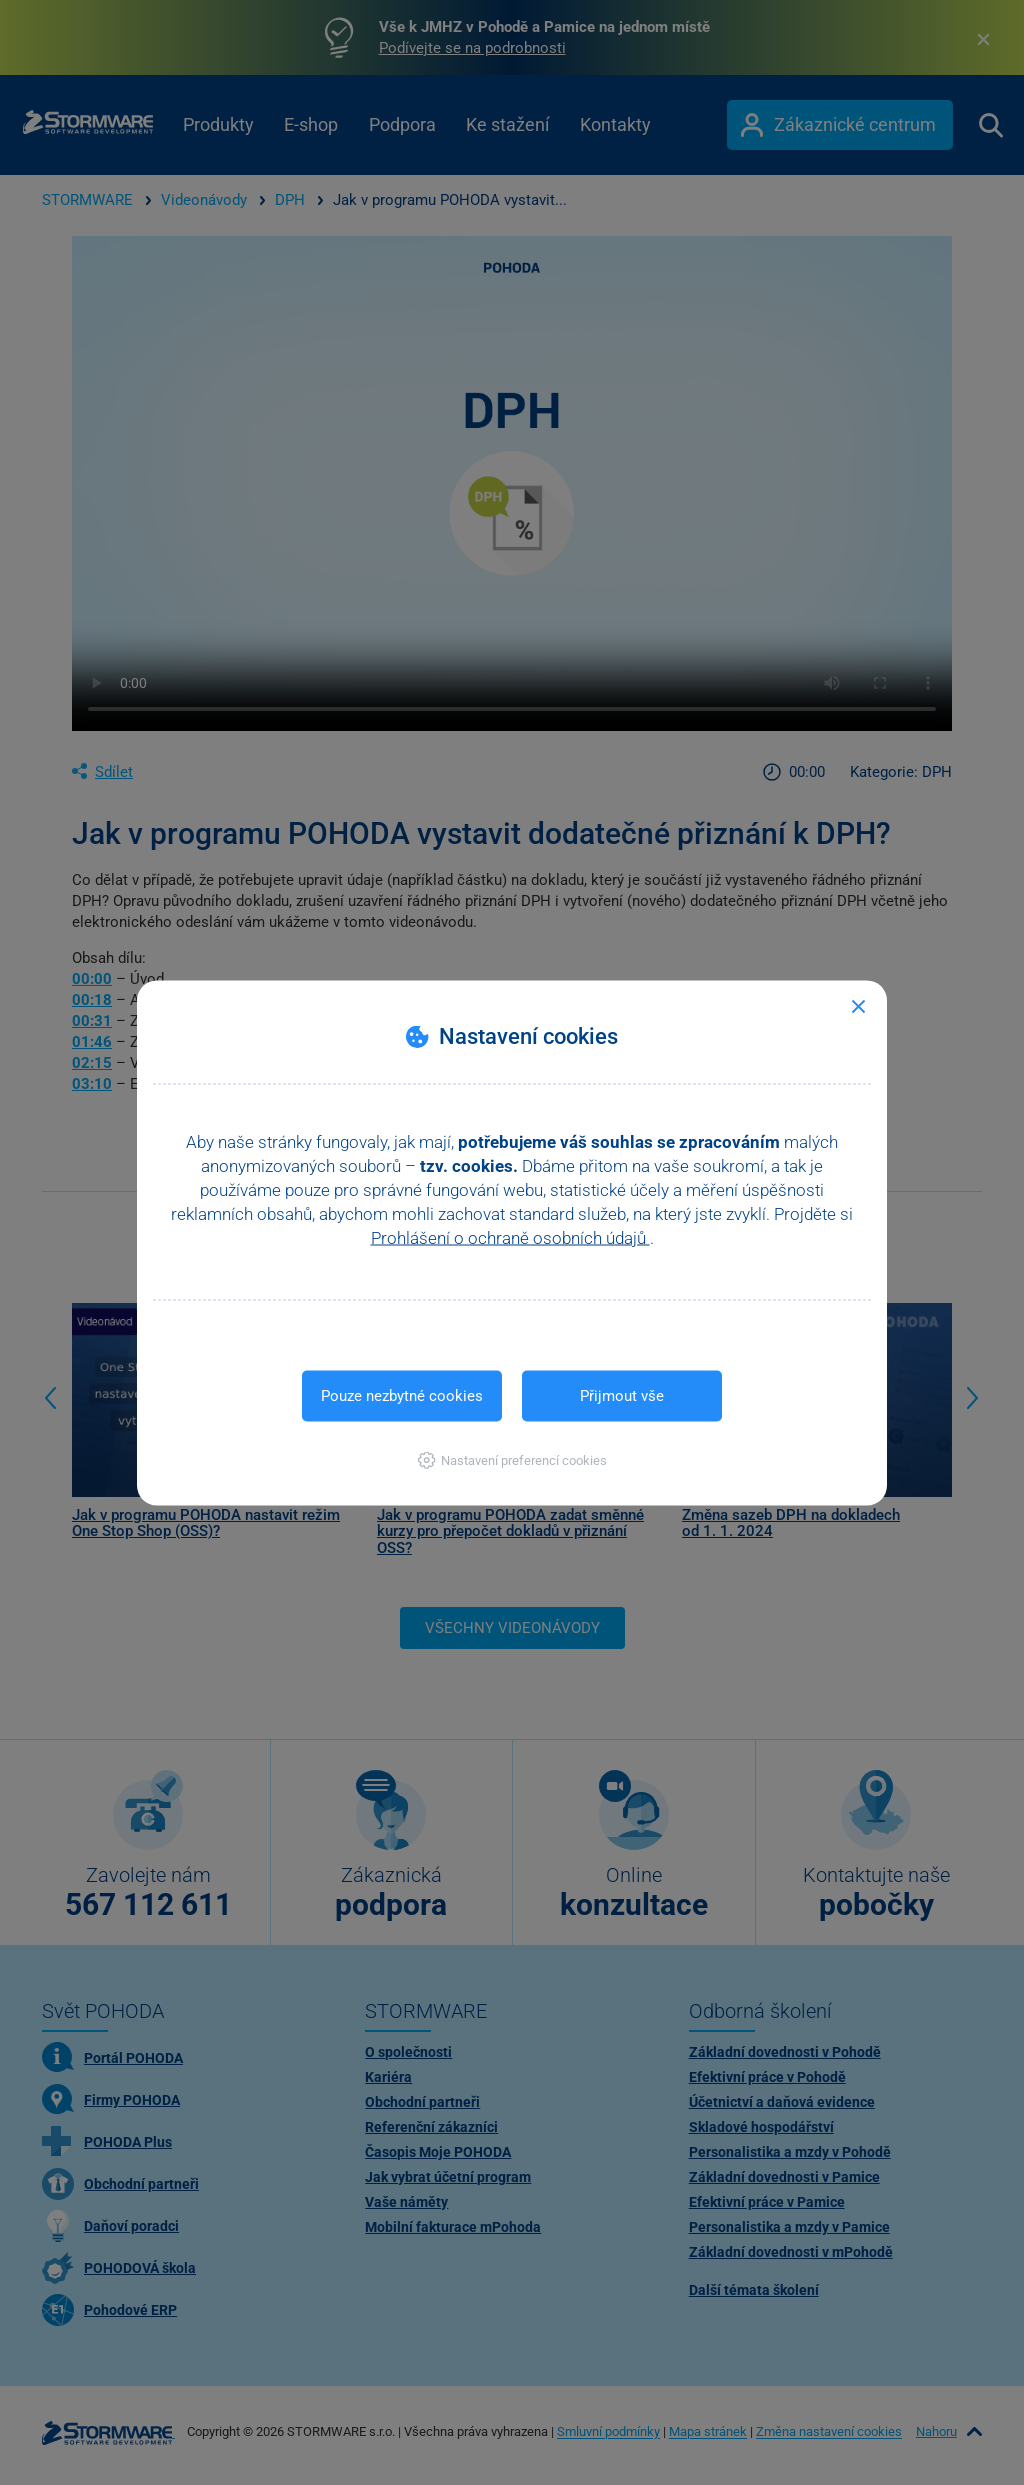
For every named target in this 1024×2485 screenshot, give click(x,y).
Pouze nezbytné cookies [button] (402, 1395)
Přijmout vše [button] (622, 1395)
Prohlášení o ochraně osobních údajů (510, 1237)
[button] (512, 1459)
